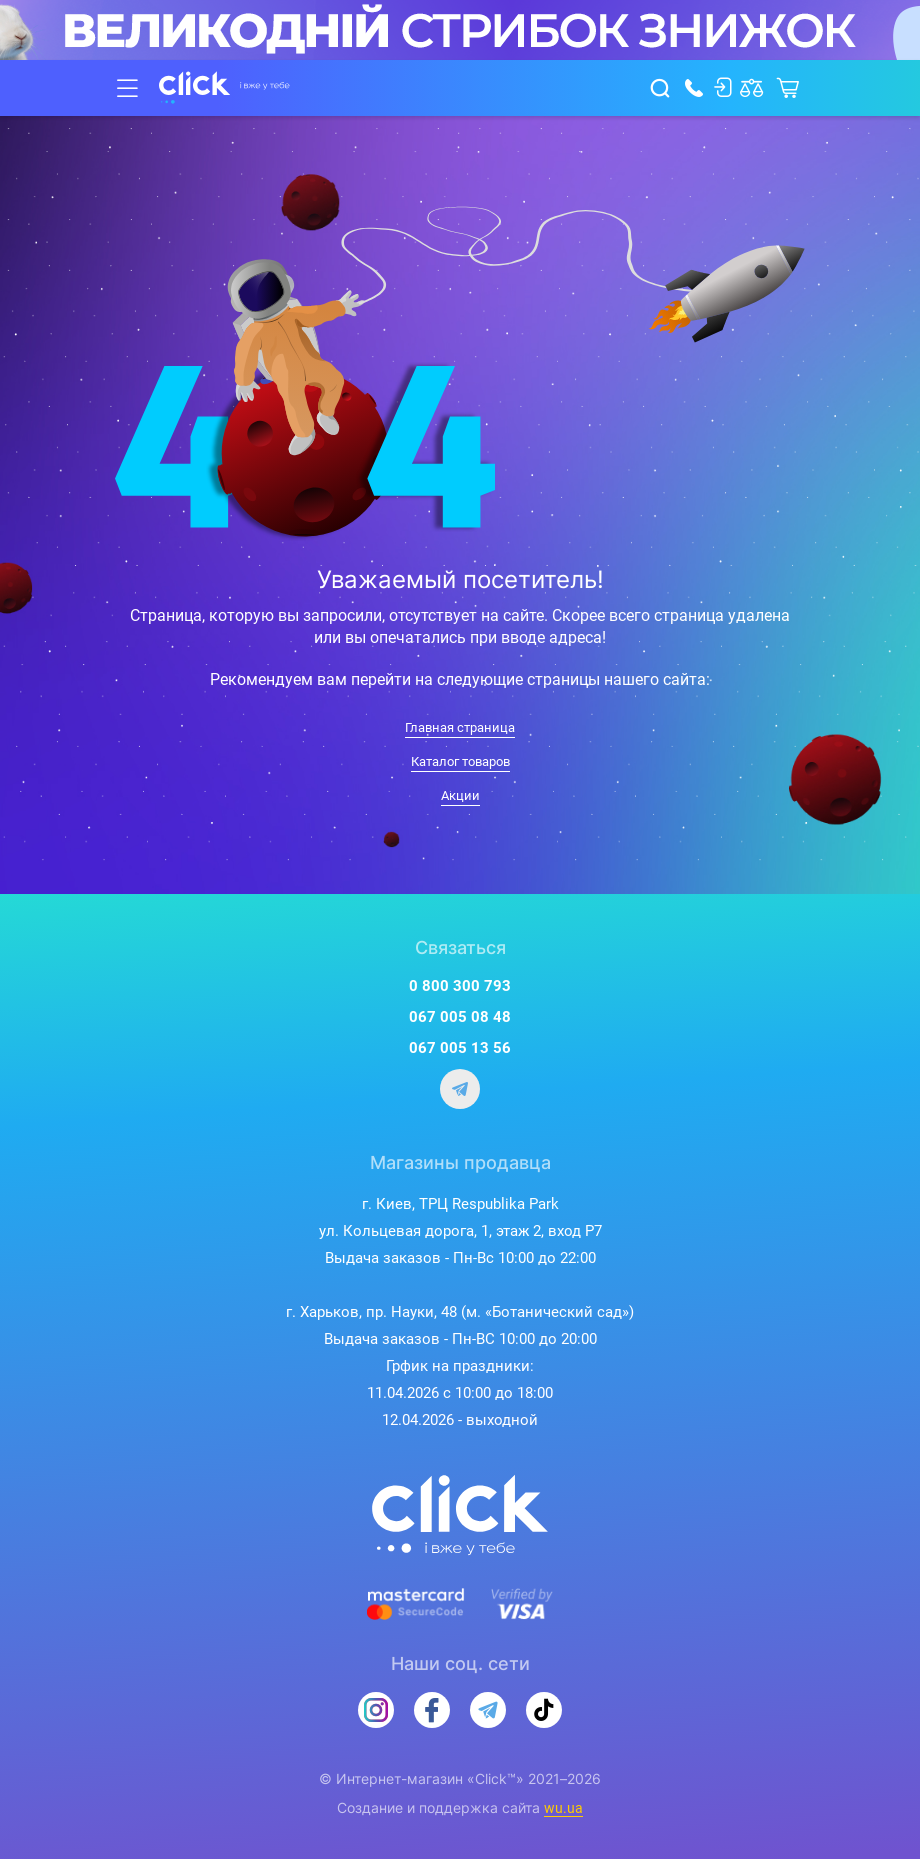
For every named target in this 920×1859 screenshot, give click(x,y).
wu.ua (563, 1808)
